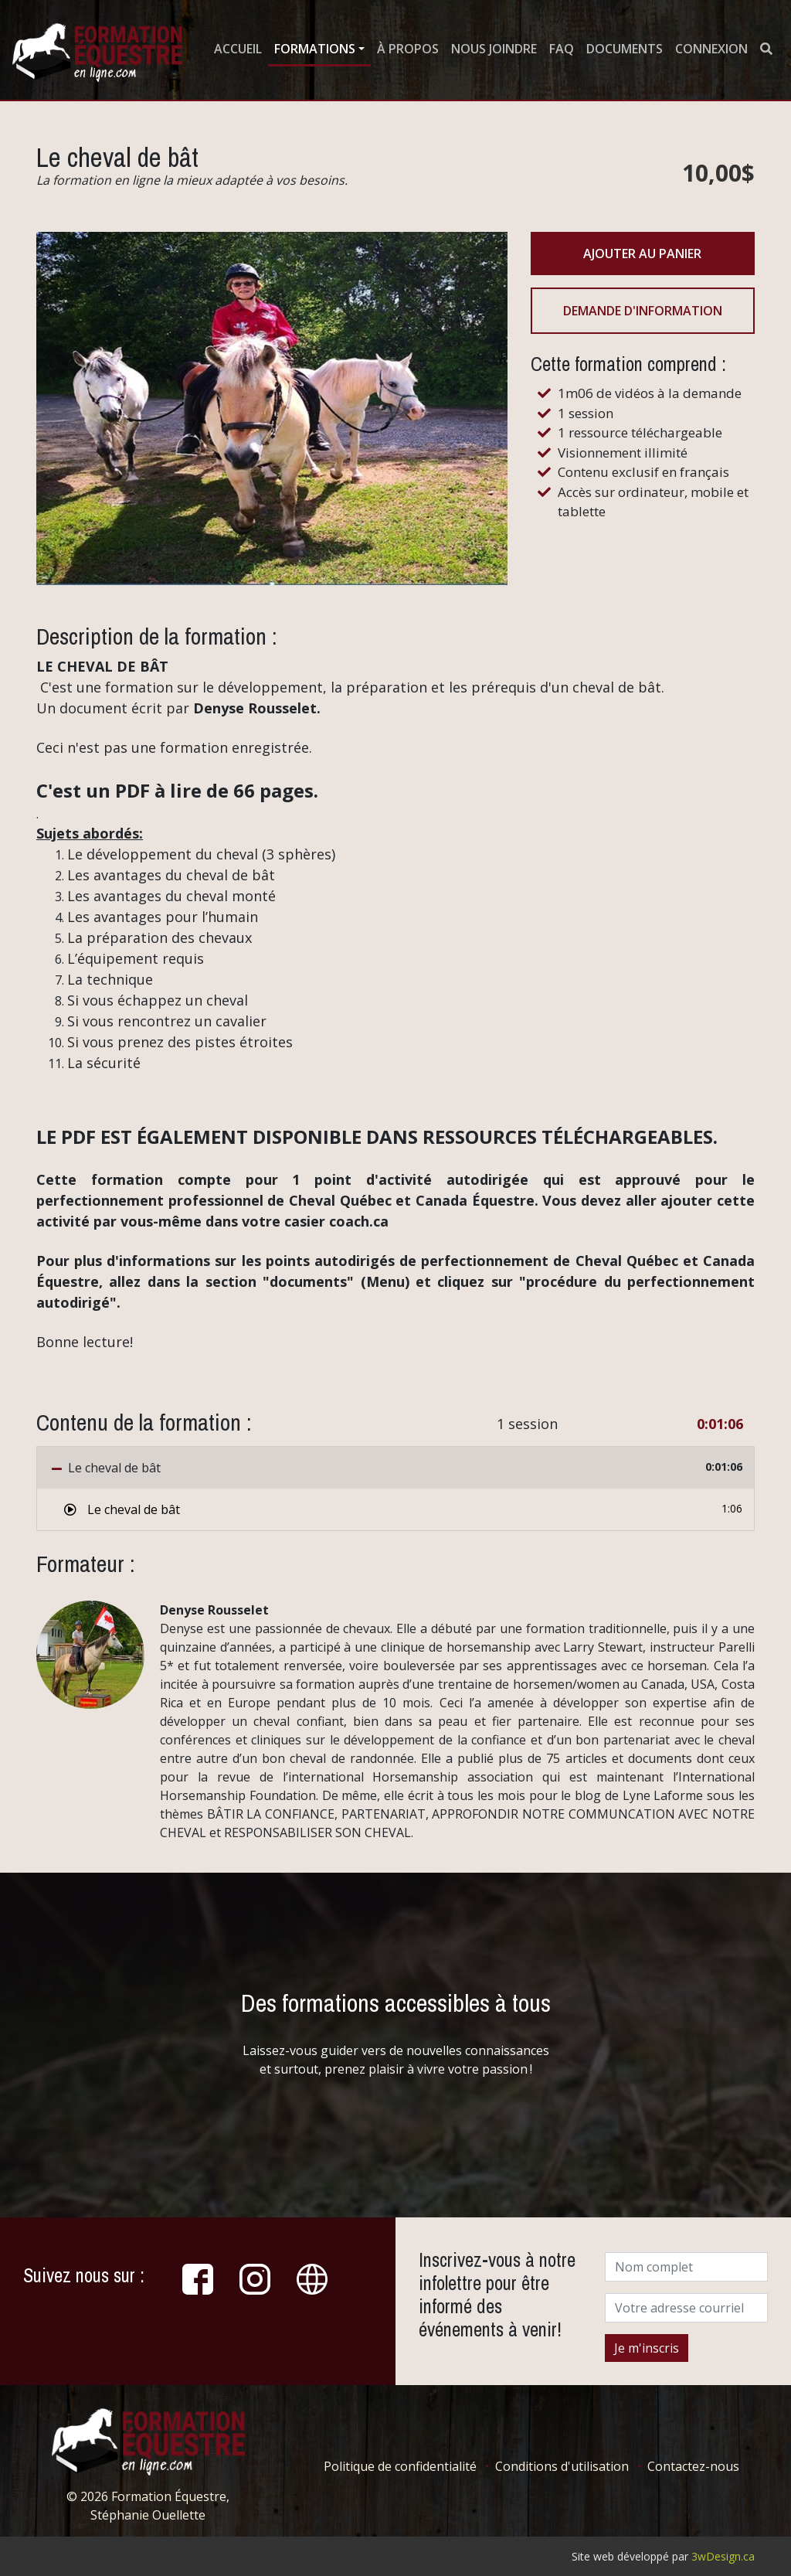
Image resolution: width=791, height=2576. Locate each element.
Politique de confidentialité (400, 2466)
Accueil (238, 48)
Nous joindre (494, 48)
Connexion (711, 48)
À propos (408, 48)
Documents (624, 48)
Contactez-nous (693, 2466)
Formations (314, 48)
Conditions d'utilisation (562, 2466)
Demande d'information (642, 310)
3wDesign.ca (723, 2556)
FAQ (561, 48)
